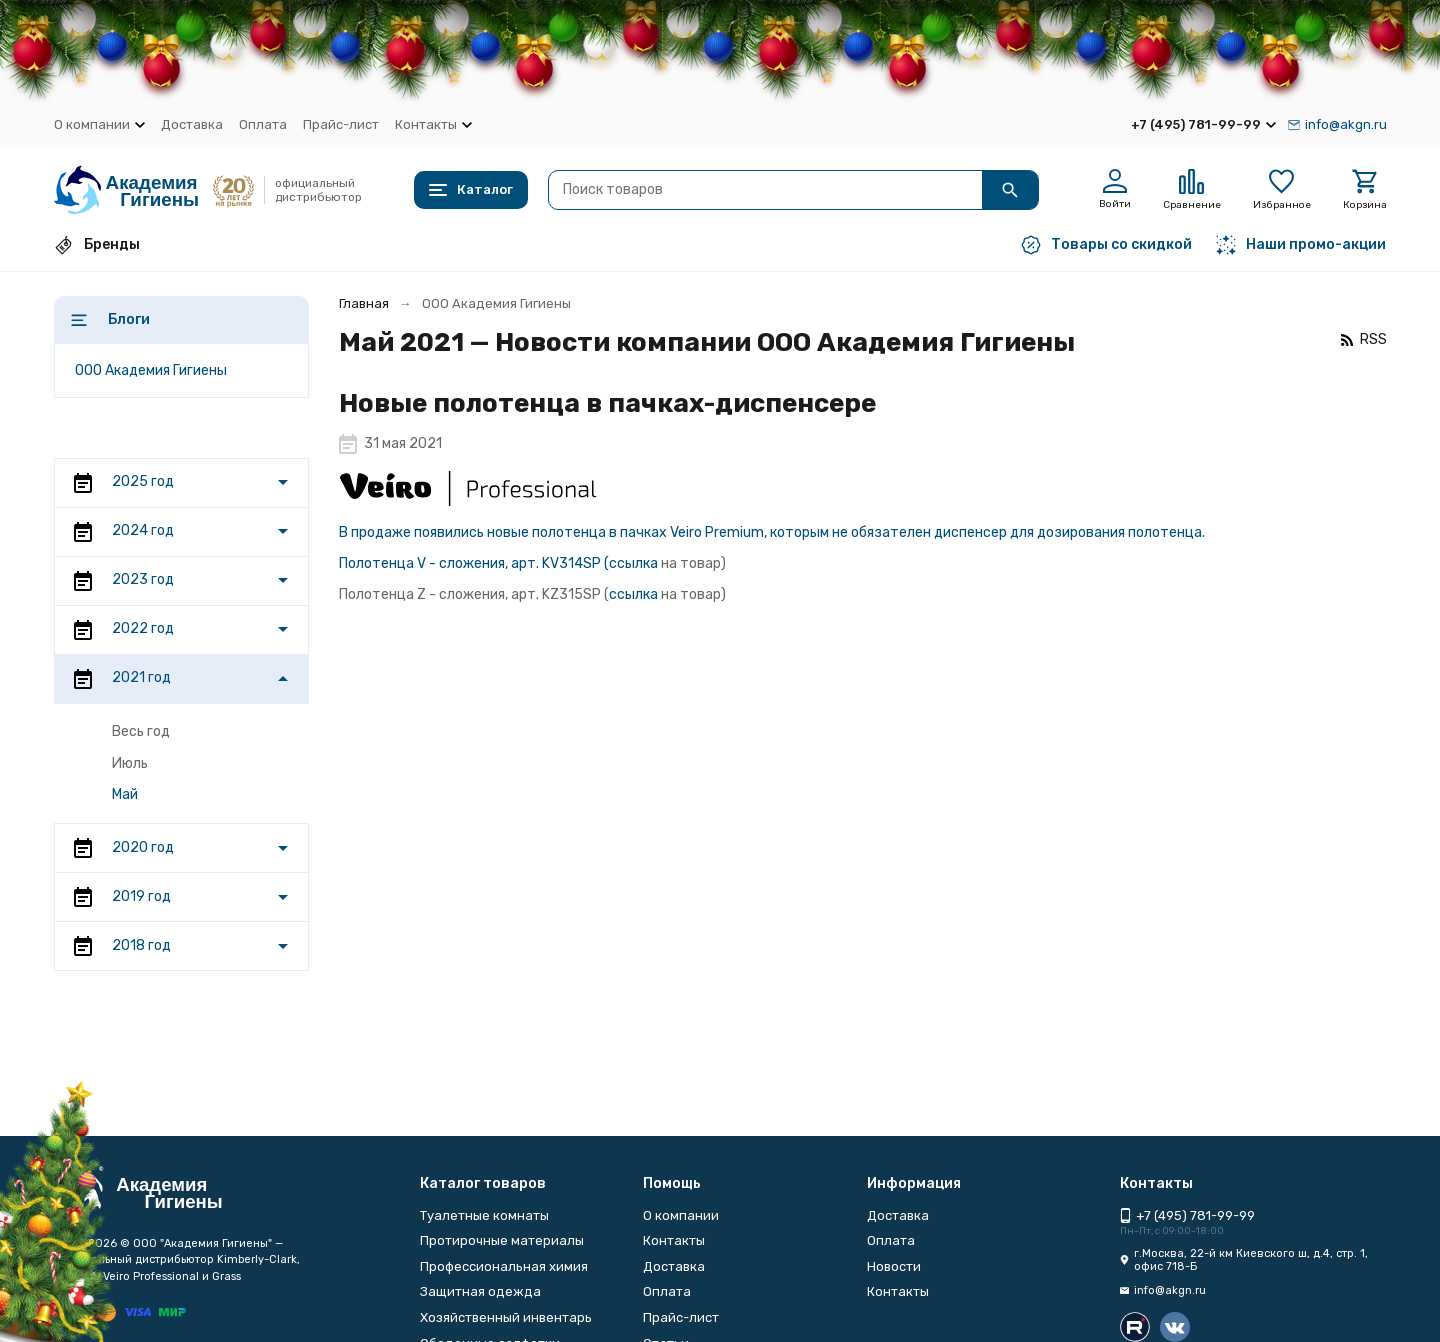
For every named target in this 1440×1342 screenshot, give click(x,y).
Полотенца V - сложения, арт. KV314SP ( (474, 563)
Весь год (141, 731)
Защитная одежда (480, 1291)
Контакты (674, 1240)
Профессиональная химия (504, 1266)
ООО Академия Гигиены (151, 370)
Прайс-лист (341, 124)
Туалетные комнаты (484, 1215)
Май (125, 794)
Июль (130, 763)
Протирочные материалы (502, 1240)
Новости (894, 1266)
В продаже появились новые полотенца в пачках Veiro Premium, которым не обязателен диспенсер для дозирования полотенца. (772, 532)
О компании (681, 1215)
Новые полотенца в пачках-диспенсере (607, 403)
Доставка (192, 124)
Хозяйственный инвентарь (506, 1317)
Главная (364, 303)
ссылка (633, 563)
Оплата (263, 124)
